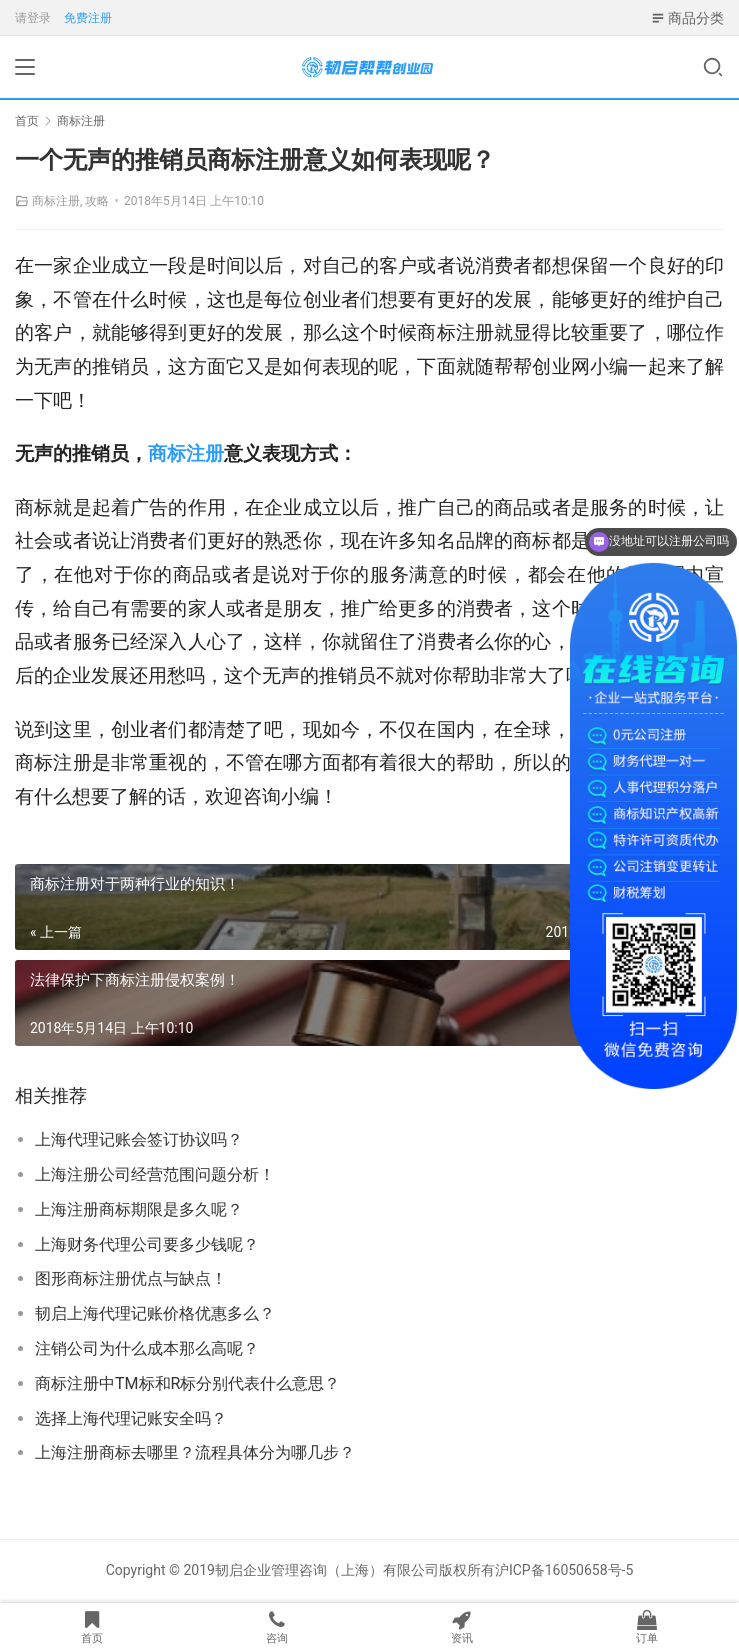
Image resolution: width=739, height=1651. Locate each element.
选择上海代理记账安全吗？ (131, 1418)
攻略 (97, 201)
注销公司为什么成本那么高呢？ (147, 1348)
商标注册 (56, 201)
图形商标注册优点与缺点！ (131, 1278)
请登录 (33, 18)
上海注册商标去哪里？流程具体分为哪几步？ (195, 1452)
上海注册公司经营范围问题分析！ (155, 1174)
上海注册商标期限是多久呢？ (139, 1209)
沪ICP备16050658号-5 (564, 1570)
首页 (27, 121)
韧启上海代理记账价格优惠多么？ (155, 1313)
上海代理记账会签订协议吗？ (139, 1139)
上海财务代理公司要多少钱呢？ (147, 1244)
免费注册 (88, 18)
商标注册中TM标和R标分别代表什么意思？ (187, 1383)
